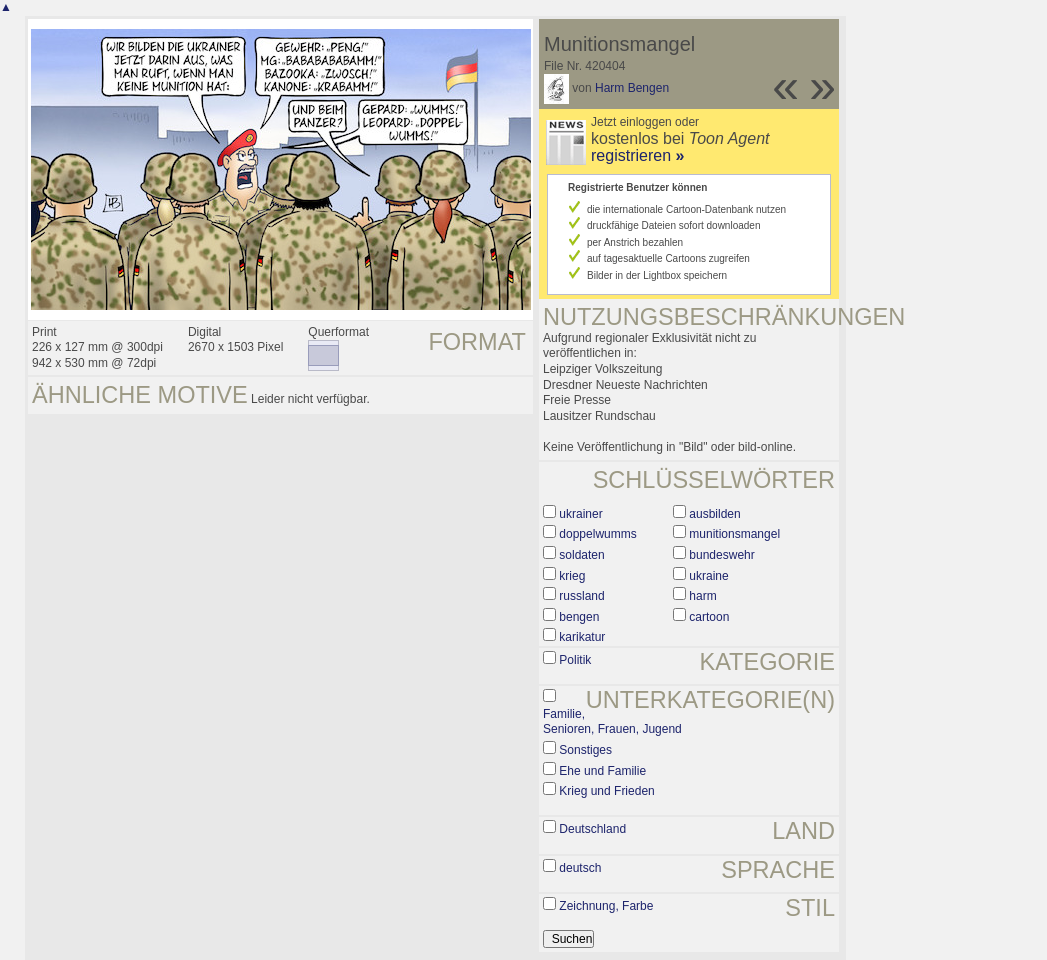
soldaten (581, 555)
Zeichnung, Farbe (606, 906)
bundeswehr (721, 555)
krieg (572, 576)
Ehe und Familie (602, 771)
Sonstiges (585, 750)
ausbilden (714, 514)
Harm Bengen (632, 88)
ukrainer (580, 514)
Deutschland (592, 829)
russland (581, 596)
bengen (579, 617)
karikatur (582, 637)
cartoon (709, 617)
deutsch (580, 868)
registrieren (637, 155)
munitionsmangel (734, 534)
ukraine (708, 576)
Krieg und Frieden (606, 791)
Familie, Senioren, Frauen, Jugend (612, 722)
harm (702, 596)
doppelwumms (597, 534)
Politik (575, 660)
